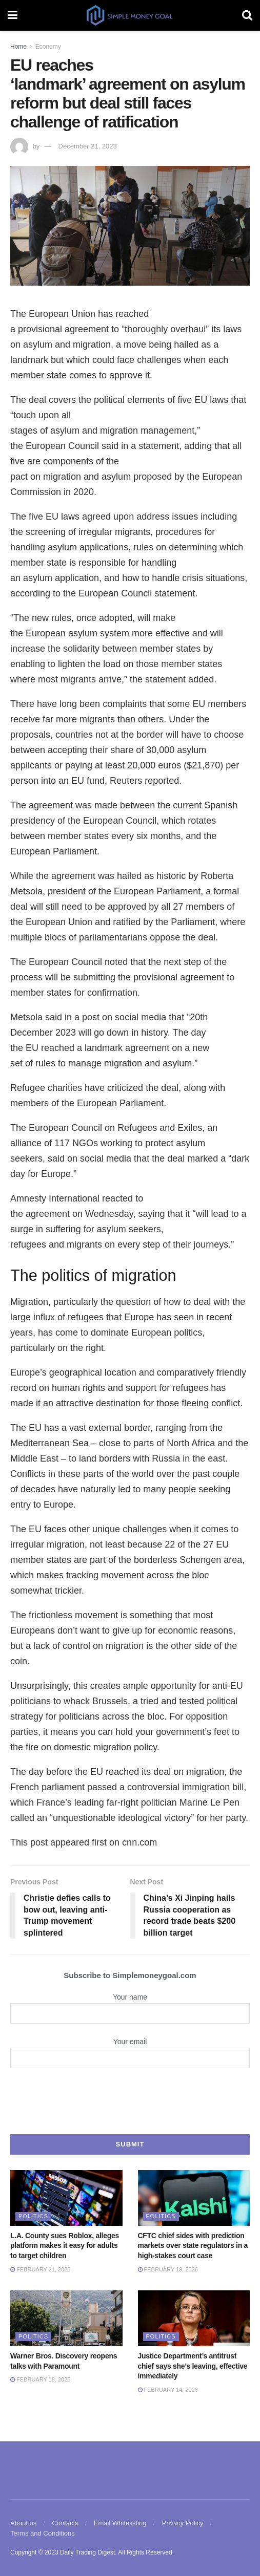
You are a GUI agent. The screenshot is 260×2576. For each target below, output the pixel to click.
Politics (33, 2216)
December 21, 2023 (87, 146)
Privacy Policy (183, 2523)
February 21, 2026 (40, 2269)
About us (23, 2523)
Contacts (65, 2523)
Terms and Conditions (42, 2533)
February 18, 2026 (40, 2379)
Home (18, 46)
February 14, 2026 (168, 2390)
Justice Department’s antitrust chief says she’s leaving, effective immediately (193, 2366)
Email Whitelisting (120, 2523)
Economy (48, 46)
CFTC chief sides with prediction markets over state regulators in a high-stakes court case (193, 2245)
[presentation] (130, 2100)
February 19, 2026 (168, 2269)
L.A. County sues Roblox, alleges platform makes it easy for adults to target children (64, 2245)
